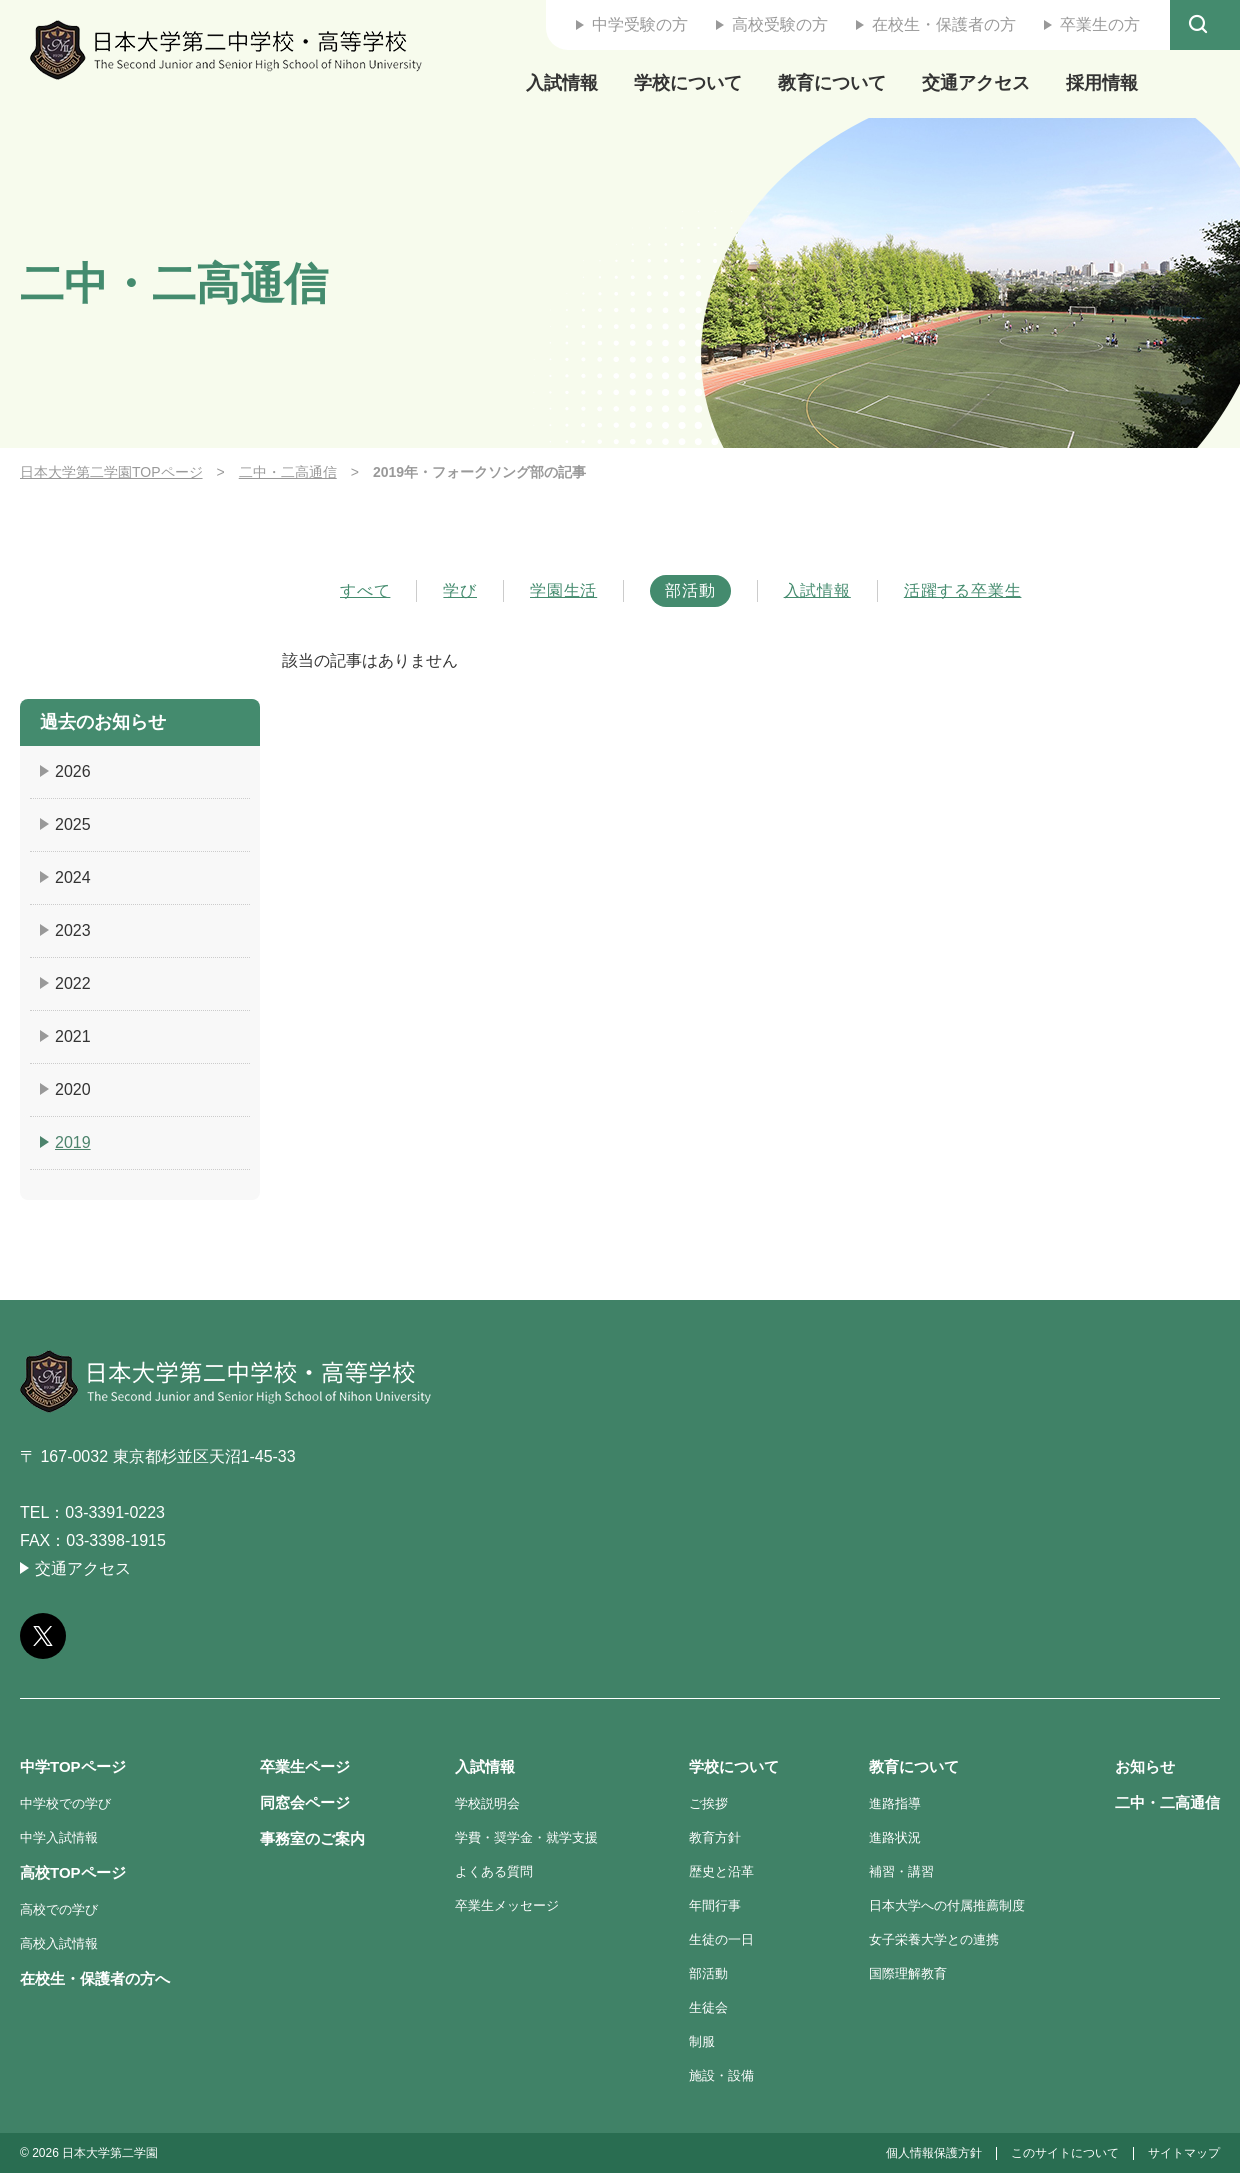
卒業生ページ (305, 1766)
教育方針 (715, 1837)
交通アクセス (976, 83)
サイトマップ (1184, 2153)
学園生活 (563, 591)
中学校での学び (65, 1803)
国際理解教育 (908, 1973)
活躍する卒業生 (963, 591)
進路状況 (895, 1837)
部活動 (690, 590)
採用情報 (1102, 83)
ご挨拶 (708, 1803)
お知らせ (1145, 1766)
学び (460, 591)
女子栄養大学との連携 (934, 1939)
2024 (73, 877)
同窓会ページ (305, 1802)
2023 (73, 930)
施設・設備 (721, 2075)
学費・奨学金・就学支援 (526, 1837)
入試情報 (562, 83)
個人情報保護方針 (934, 2153)
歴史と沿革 (721, 1871)
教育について (832, 83)
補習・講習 (901, 1871)
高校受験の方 (780, 24)
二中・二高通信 (288, 472)
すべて (365, 591)
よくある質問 (494, 1871)
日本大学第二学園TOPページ (111, 472)
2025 (73, 824)
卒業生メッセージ (507, 1905)
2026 (73, 771)
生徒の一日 (721, 1939)
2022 (73, 983)
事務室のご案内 (312, 1838)
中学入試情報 (59, 1837)
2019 (73, 1142)
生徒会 (708, 2007)
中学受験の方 (640, 24)
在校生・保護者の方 (944, 24)
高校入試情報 (59, 1943)
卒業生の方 (1100, 24)
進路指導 (895, 1803)
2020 (73, 1089)
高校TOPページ (73, 1872)
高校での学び (59, 1909)
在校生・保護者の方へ (95, 1978)
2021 (73, 1036)
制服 (702, 2041)
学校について (688, 83)
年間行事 (715, 1905)
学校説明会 (487, 1803)
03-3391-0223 (115, 1512)
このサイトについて (1065, 2153)
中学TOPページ (73, 1766)
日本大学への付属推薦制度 (947, 1905)
